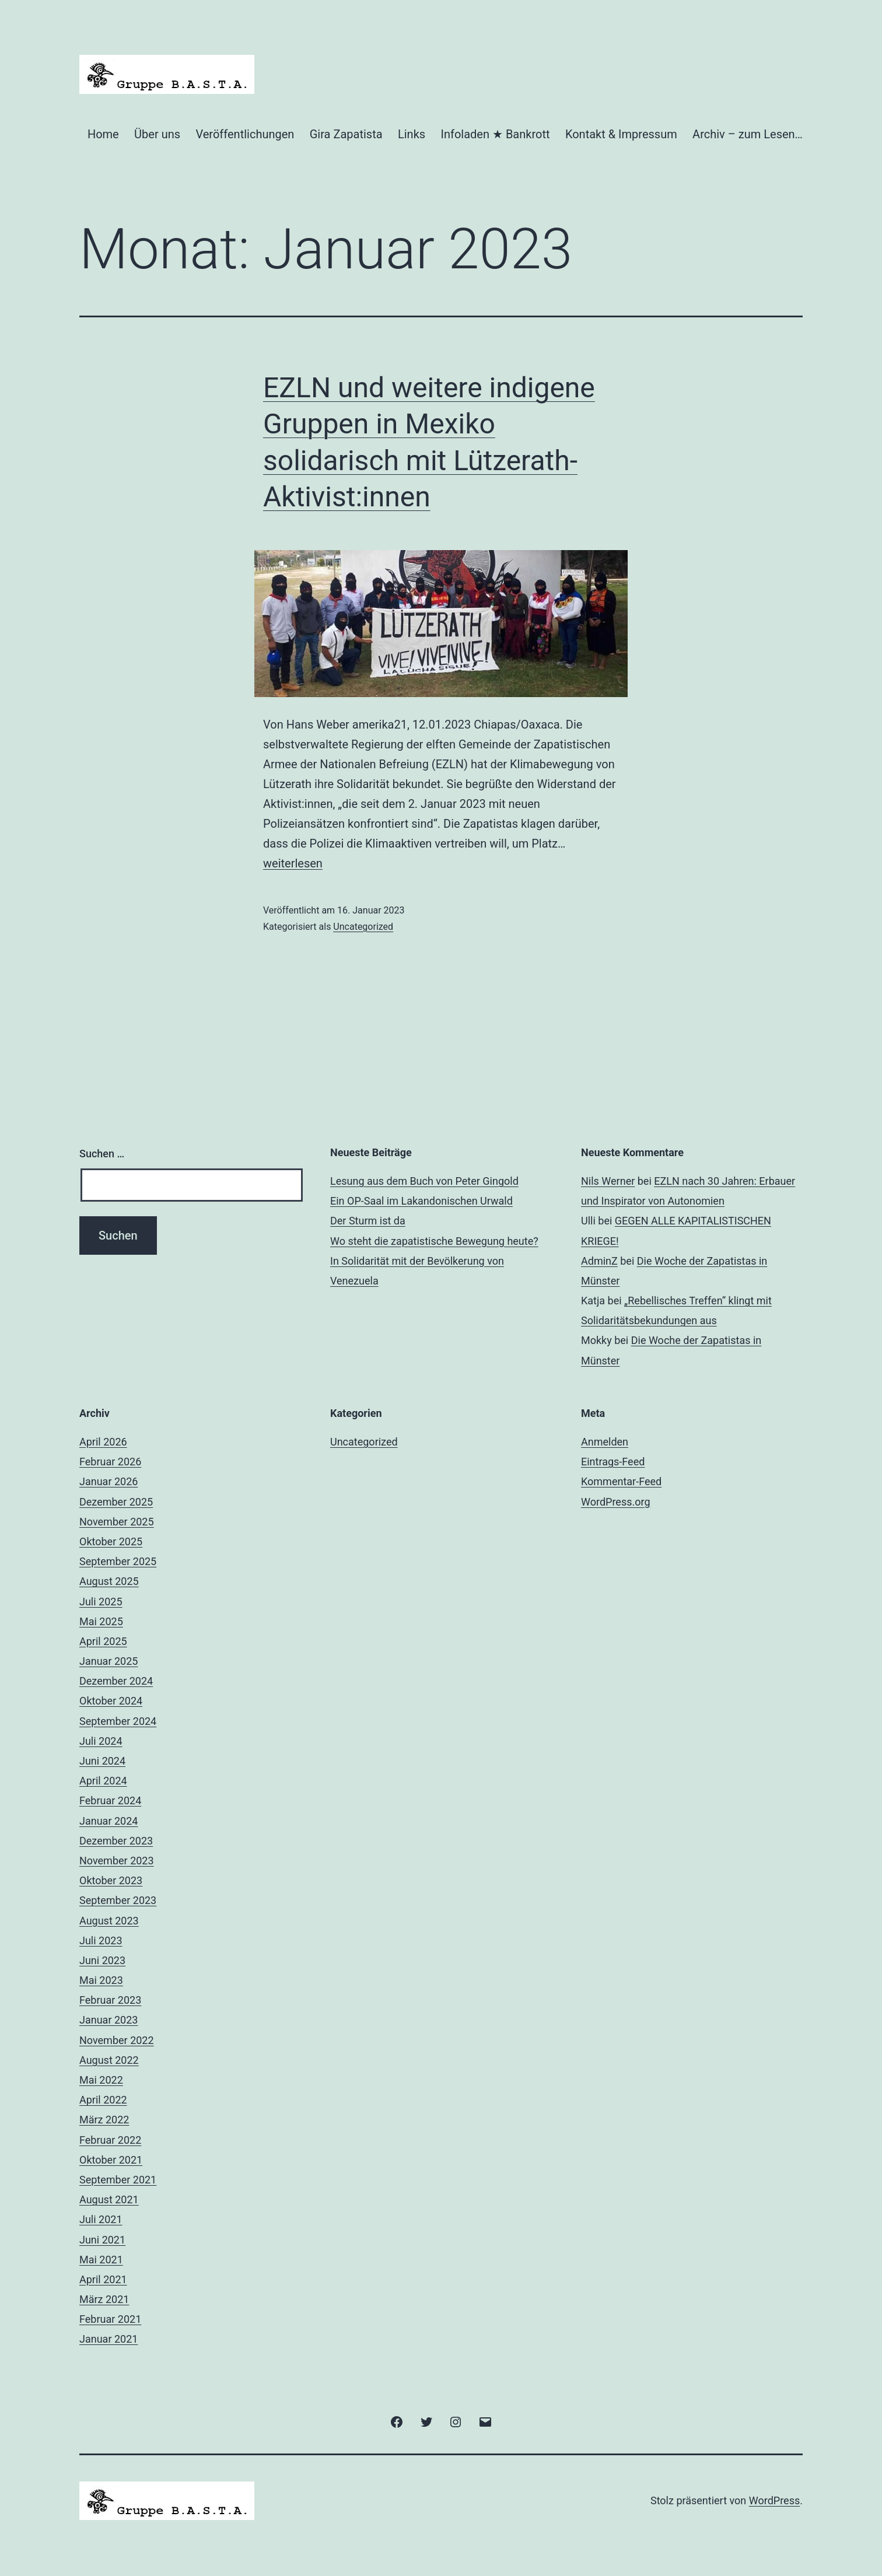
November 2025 (116, 1522)
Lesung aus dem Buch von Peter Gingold (424, 1181)
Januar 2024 (108, 1821)
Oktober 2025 (110, 1541)
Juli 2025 (101, 1601)
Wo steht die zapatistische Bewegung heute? (434, 1241)
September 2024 (117, 1721)
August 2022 (109, 2060)
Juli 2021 (101, 2219)
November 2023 (116, 1860)
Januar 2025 (108, 1661)
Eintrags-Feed (613, 1461)
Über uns (157, 134)
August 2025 (109, 1581)
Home (103, 134)
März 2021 (104, 2299)
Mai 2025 (101, 1621)
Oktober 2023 (110, 1880)
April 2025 (103, 1641)
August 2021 (109, 2199)
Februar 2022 (110, 2140)
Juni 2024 (102, 1761)
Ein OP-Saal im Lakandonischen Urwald (421, 1201)
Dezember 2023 (116, 1841)
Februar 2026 (110, 1461)
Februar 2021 (110, 2319)
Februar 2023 (110, 2000)
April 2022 (103, 2100)
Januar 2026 (108, 1481)
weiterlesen (293, 863)
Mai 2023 (101, 1980)
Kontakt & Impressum (621, 134)
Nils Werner (608, 1181)
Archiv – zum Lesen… (747, 134)
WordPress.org (615, 1502)
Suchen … (101, 1153)
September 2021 (117, 2180)
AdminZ (599, 1261)
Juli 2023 (101, 1940)
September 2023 (117, 1900)
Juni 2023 (102, 1960)
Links (411, 134)
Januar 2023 (108, 2020)
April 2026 (103, 1442)
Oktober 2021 (110, 2160)
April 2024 (103, 1780)
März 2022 (104, 2119)
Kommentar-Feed (621, 1481)
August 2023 (109, 1921)
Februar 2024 (110, 1800)
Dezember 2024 (116, 1681)
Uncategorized (363, 926)
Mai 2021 (101, 2259)
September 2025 (117, 1561)
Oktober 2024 (110, 1701)
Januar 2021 (108, 2339)
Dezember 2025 (116, 1502)
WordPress (774, 2500)
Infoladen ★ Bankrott (495, 134)
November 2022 (116, 2040)
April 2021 (103, 2279)
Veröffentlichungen (244, 134)
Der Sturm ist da (367, 1220)
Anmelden (604, 1442)
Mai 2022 (101, 2080)
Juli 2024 (101, 1741)
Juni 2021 (102, 2240)
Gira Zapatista (346, 134)
